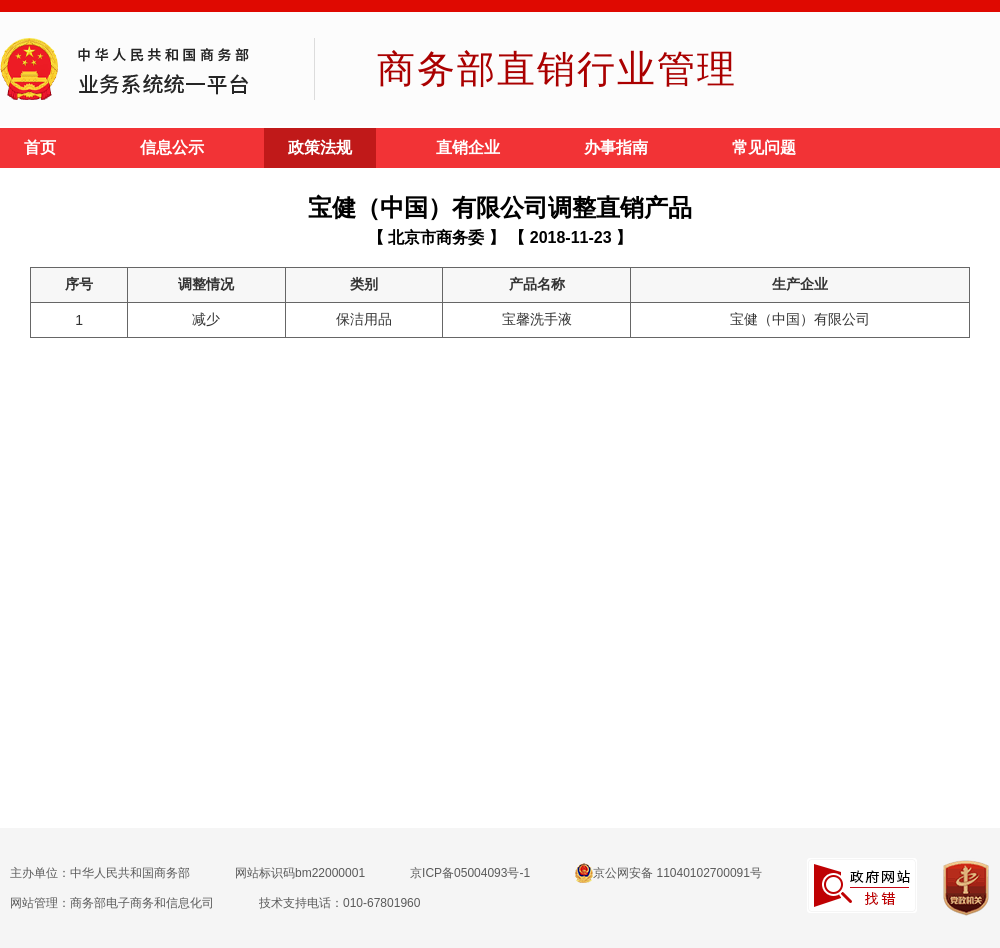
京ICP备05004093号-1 (470, 873)
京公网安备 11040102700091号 (668, 873)
